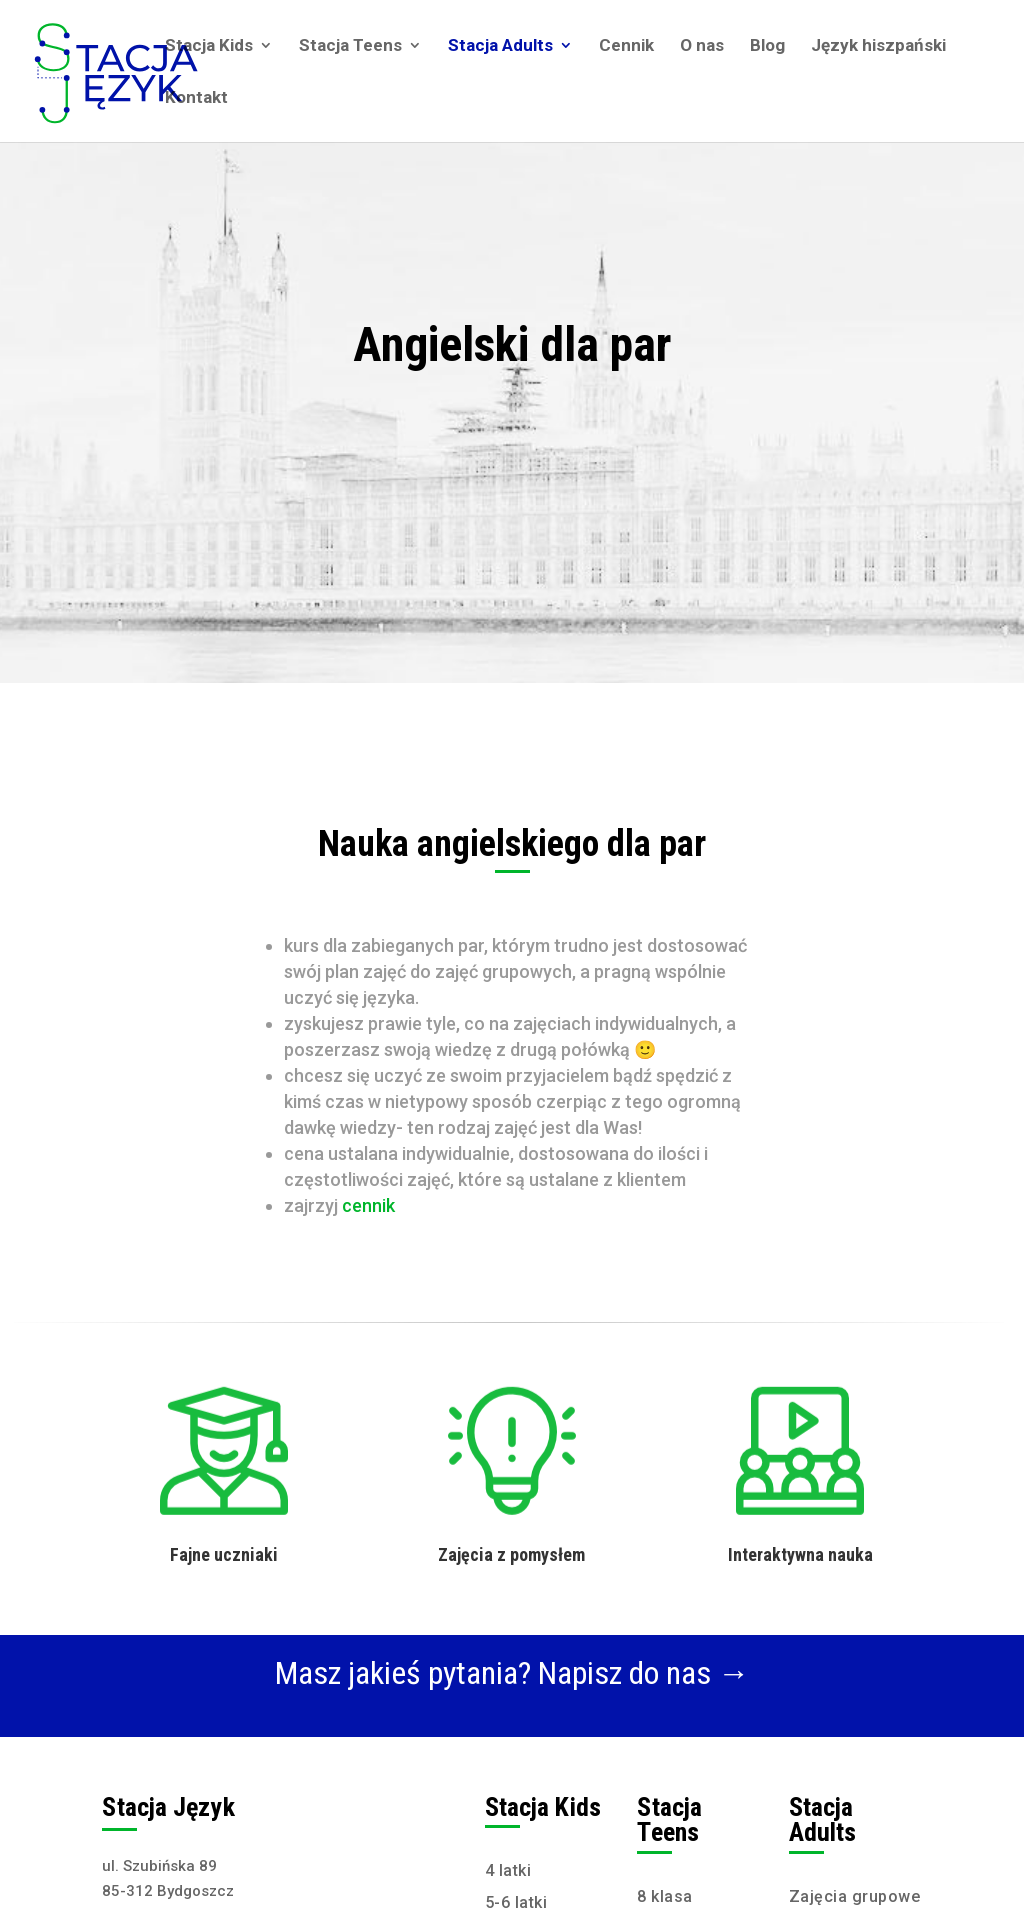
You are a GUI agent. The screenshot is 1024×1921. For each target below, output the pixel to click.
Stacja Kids (209, 46)
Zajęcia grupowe (855, 1896)
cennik (368, 1205)
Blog (767, 46)
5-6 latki (516, 1902)
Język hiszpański (878, 46)
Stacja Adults (500, 46)
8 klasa (665, 1896)
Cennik (626, 46)
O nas (702, 46)
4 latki (508, 1870)
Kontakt (196, 98)
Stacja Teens (350, 46)
